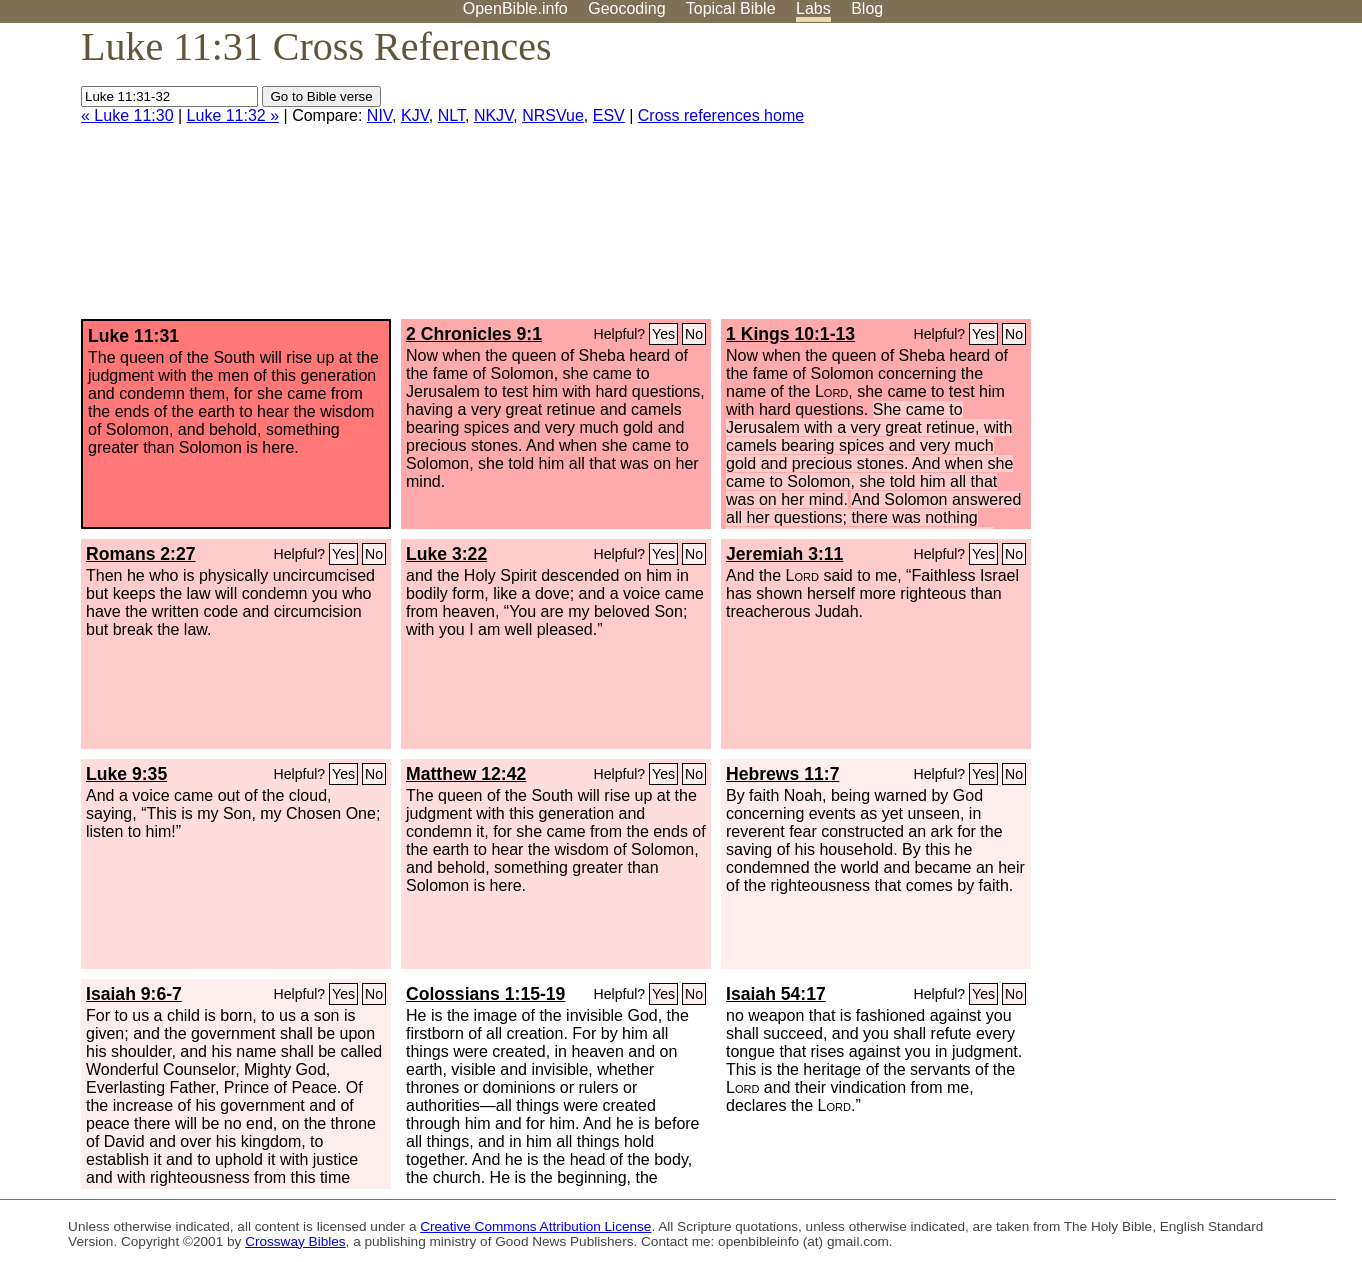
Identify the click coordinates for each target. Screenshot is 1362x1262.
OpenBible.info (515, 8)
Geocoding (626, 8)
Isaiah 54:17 (776, 994)
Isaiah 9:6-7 (134, 994)
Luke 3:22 (446, 554)
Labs (813, 8)
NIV (379, 115)
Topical (731, 8)
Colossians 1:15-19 (485, 994)
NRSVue (553, 115)
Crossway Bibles (295, 1241)
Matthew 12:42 (466, 774)
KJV (415, 115)
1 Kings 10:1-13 (790, 334)
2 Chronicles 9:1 (474, 334)
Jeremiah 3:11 (784, 554)
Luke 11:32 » (233, 115)
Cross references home (721, 115)
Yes (663, 334)
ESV (609, 115)
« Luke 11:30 (127, 115)
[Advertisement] (1160, 179)
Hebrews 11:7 (782, 774)
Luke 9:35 (126, 774)
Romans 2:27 (141, 554)
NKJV (493, 115)
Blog (867, 8)
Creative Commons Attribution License (535, 1226)
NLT (451, 115)
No (694, 334)
